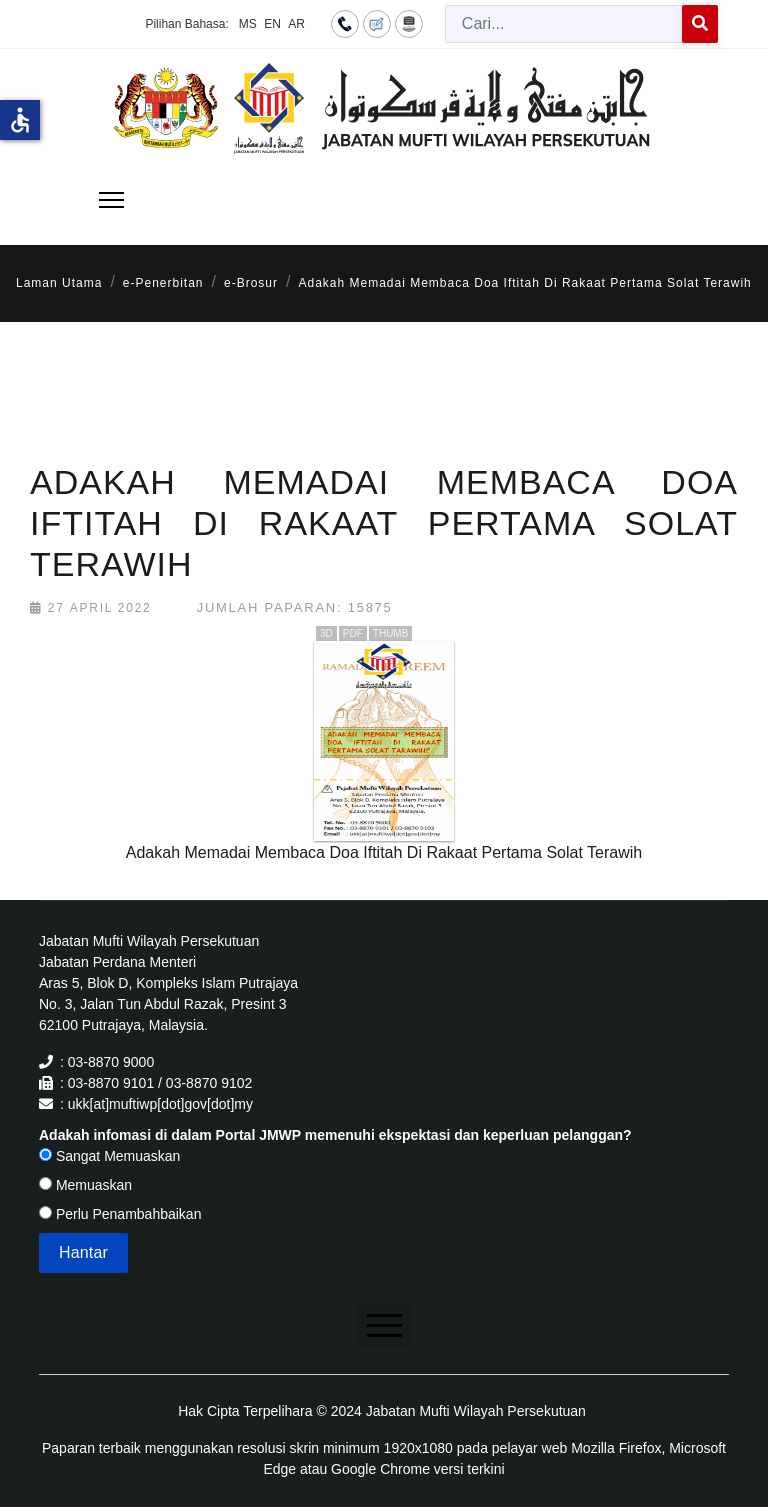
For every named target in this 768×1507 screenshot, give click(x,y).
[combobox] (564, 24)
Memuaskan (85, 1185)
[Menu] (111, 200)
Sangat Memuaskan (109, 1156)
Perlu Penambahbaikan (120, 1214)
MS (248, 24)
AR (296, 24)
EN (272, 24)
